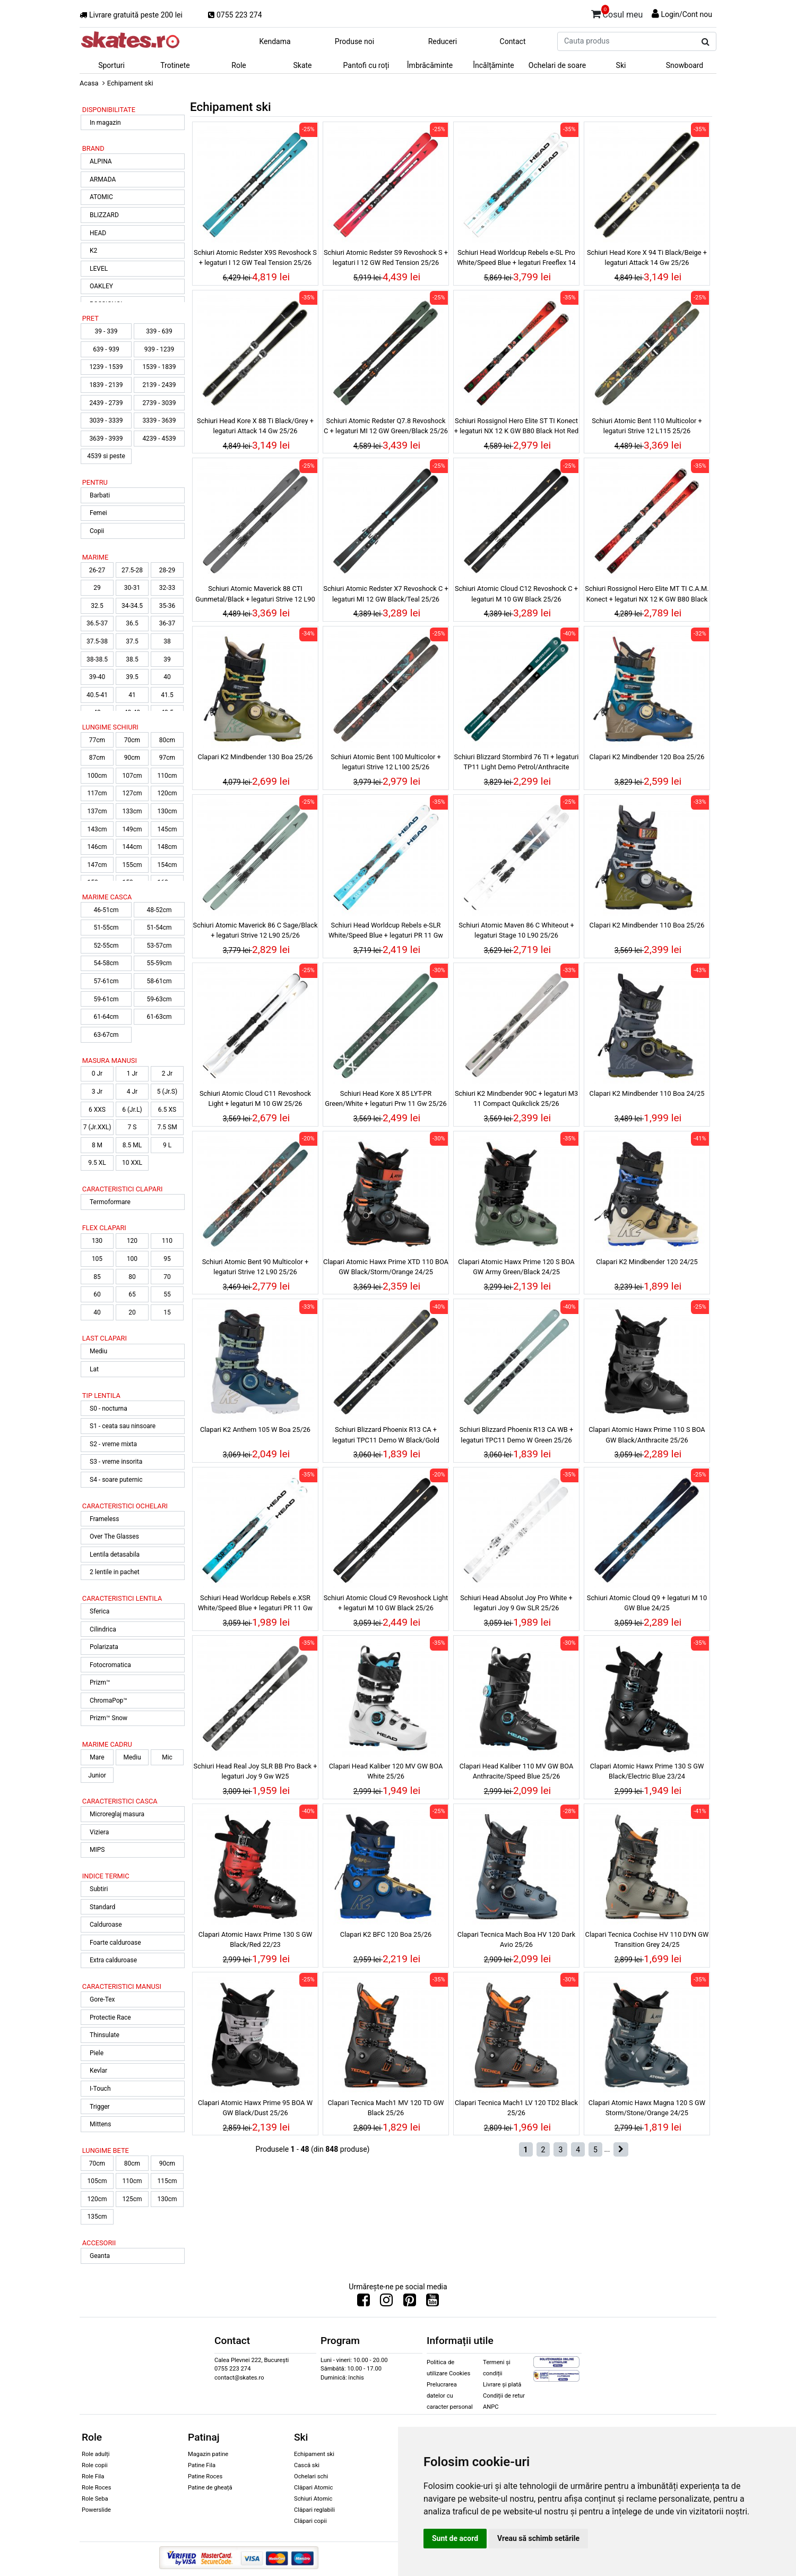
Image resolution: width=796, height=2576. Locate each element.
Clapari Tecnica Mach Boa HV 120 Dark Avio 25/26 (516, 1939)
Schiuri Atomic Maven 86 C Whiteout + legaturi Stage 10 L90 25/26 (516, 930)
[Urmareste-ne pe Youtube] (432, 2302)
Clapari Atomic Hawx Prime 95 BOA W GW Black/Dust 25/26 (255, 2108)
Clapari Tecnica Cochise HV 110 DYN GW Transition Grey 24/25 (647, 1939)
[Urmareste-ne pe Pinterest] (409, 2302)
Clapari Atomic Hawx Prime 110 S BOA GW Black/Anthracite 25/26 (647, 1435)
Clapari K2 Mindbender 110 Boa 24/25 (647, 1093)
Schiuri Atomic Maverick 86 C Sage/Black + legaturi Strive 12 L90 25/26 (255, 930)
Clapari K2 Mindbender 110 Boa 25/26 (647, 925)
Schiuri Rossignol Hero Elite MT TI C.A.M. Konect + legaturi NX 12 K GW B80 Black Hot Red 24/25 (646, 595)
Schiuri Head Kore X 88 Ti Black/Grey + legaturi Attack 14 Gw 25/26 (255, 426)
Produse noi (354, 41)
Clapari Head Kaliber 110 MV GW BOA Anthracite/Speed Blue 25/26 (517, 1771)
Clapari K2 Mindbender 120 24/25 (647, 1262)
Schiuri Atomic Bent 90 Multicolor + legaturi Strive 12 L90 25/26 (255, 1267)
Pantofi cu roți (366, 65)
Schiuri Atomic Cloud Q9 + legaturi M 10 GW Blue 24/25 (647, 1603)
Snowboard (685, 65)
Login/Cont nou (686, 14)
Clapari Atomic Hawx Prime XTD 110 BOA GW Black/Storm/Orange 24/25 (385, 1267)
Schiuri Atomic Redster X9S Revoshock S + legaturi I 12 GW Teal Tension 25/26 (255, 257)
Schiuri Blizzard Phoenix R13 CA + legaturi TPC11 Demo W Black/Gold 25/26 (385, 1436)
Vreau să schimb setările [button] (538, 2538)
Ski (621, 65)
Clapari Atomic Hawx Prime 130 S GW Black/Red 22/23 (255, 1939)
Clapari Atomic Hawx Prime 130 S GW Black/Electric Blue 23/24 (647, 1771)
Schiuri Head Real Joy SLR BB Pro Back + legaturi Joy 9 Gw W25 (255, 1771)
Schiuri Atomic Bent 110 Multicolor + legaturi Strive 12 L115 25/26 (647, 426)
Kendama (274, 41)
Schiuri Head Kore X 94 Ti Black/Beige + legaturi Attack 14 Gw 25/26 (647, 257)
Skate (302, 65)
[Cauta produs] (705, 42)
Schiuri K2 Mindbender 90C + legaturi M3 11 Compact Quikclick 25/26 (516, 1098)
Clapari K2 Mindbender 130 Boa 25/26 (255, 757)
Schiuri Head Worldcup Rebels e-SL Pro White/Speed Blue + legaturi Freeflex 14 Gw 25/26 (516, 259)
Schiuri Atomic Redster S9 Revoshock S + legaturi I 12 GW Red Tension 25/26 (386, 257)
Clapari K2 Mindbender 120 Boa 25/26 (647, 757)
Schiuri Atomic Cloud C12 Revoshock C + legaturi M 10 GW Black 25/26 (516, 594)
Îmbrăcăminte (430, 65)
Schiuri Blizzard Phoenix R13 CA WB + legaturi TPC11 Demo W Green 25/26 (517, 1435)
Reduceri (442, 41)
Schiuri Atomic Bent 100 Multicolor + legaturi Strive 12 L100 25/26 (386, 762)
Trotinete (175, 65)
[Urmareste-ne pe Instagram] (386, 2302)
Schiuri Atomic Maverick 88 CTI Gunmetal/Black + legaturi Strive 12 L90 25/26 (255, 595)
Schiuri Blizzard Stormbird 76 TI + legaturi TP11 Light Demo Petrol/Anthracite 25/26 (516, 763)
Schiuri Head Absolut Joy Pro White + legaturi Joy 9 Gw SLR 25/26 (516, 1603)
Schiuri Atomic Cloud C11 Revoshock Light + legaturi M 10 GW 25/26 (255, 1098)
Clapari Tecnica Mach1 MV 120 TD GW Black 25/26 (386, 2108)
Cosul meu (617, 13)
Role (238, 65)
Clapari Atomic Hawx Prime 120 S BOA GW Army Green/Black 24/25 (516, 1267)
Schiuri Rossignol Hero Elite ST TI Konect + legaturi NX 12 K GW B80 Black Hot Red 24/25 (516, 427)
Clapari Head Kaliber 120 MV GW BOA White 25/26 (386, 1771)
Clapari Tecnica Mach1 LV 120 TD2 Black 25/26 (516, 2108)
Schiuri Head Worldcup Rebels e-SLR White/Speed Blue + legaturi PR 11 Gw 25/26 (385, 931)
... (607, 2149)
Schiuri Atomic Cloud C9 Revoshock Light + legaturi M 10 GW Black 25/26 (386, 1603)
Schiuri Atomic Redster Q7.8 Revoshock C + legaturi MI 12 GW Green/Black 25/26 (386, 426)
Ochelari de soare (557, 65)
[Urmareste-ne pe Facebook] (363, 2302)
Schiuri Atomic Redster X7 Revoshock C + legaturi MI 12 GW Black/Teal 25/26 (385, 594)
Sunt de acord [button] (455, 2538)
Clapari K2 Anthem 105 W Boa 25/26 (255, 1429)
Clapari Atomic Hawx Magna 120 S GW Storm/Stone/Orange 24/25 (647, 2108)
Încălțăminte (493, 65)
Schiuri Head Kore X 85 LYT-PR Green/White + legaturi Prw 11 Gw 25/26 (385, 1098)
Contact (513, 41)
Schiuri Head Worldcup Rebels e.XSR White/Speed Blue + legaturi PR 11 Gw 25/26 (255, 1604)
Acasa (89, 83)
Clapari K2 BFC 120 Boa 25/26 (385, 1934)
